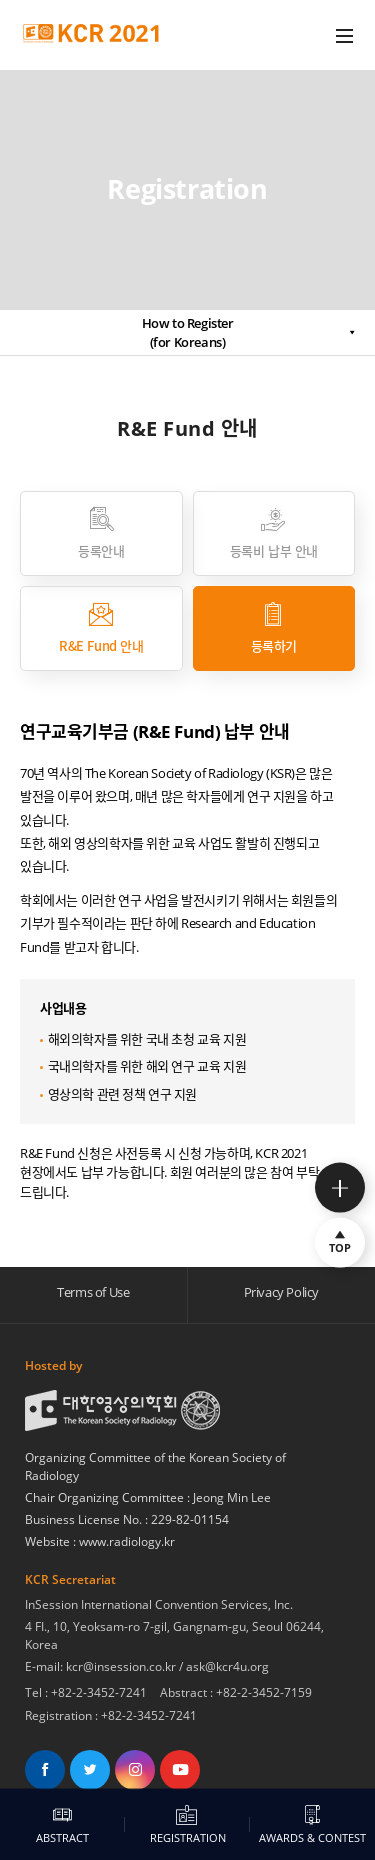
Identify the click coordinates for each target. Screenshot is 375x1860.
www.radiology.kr (127, 1541)
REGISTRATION (188, 1825)
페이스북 (45, 1769)
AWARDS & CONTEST (313, 1825)
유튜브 (180, 1769)
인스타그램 (135, 1769)
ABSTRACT (63, 1825)
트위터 (90, 1769)
